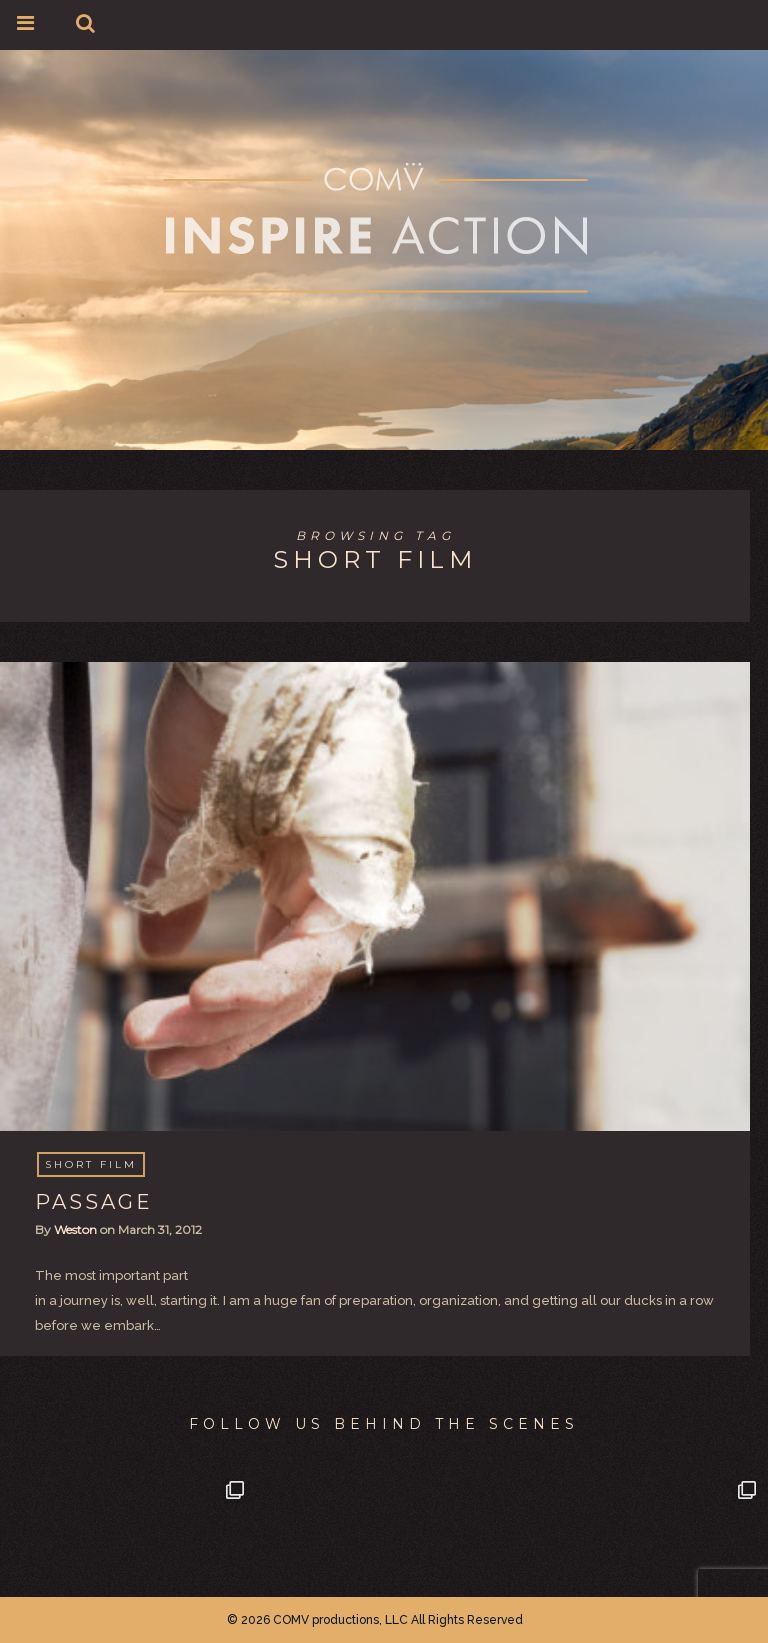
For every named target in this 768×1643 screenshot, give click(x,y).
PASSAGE (94, 1202)
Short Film (91, 1164)
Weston (75, 1229)
